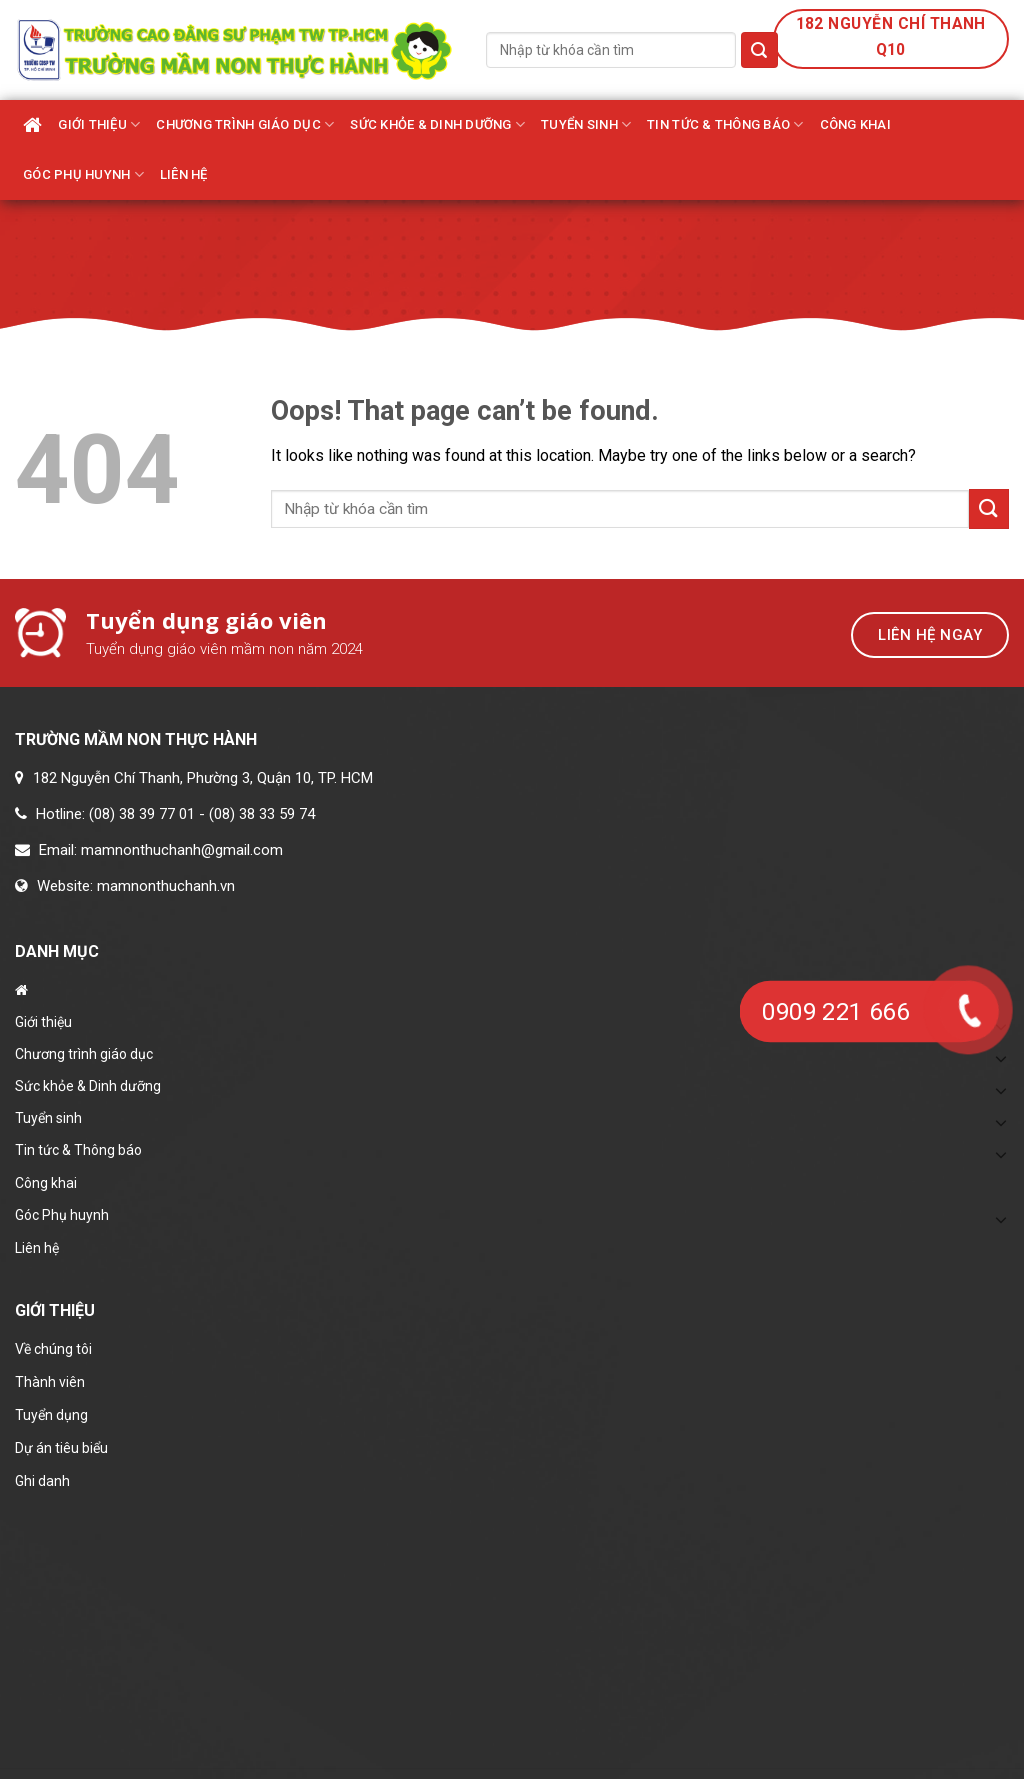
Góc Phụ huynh (83, 174)
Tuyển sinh (586, 124)
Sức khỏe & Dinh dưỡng (437, 124)
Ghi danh (42, 1481)
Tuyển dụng (51, 1415)
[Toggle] (1001, 1090)
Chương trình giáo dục (245, 124)
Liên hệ (184, 174)
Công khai (855, 124)
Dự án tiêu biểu (61, 1448)
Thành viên (50, 1382)
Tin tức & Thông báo (725, 124)
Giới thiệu (99, 124)
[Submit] (759, 50)
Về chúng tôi (53, 1349)
